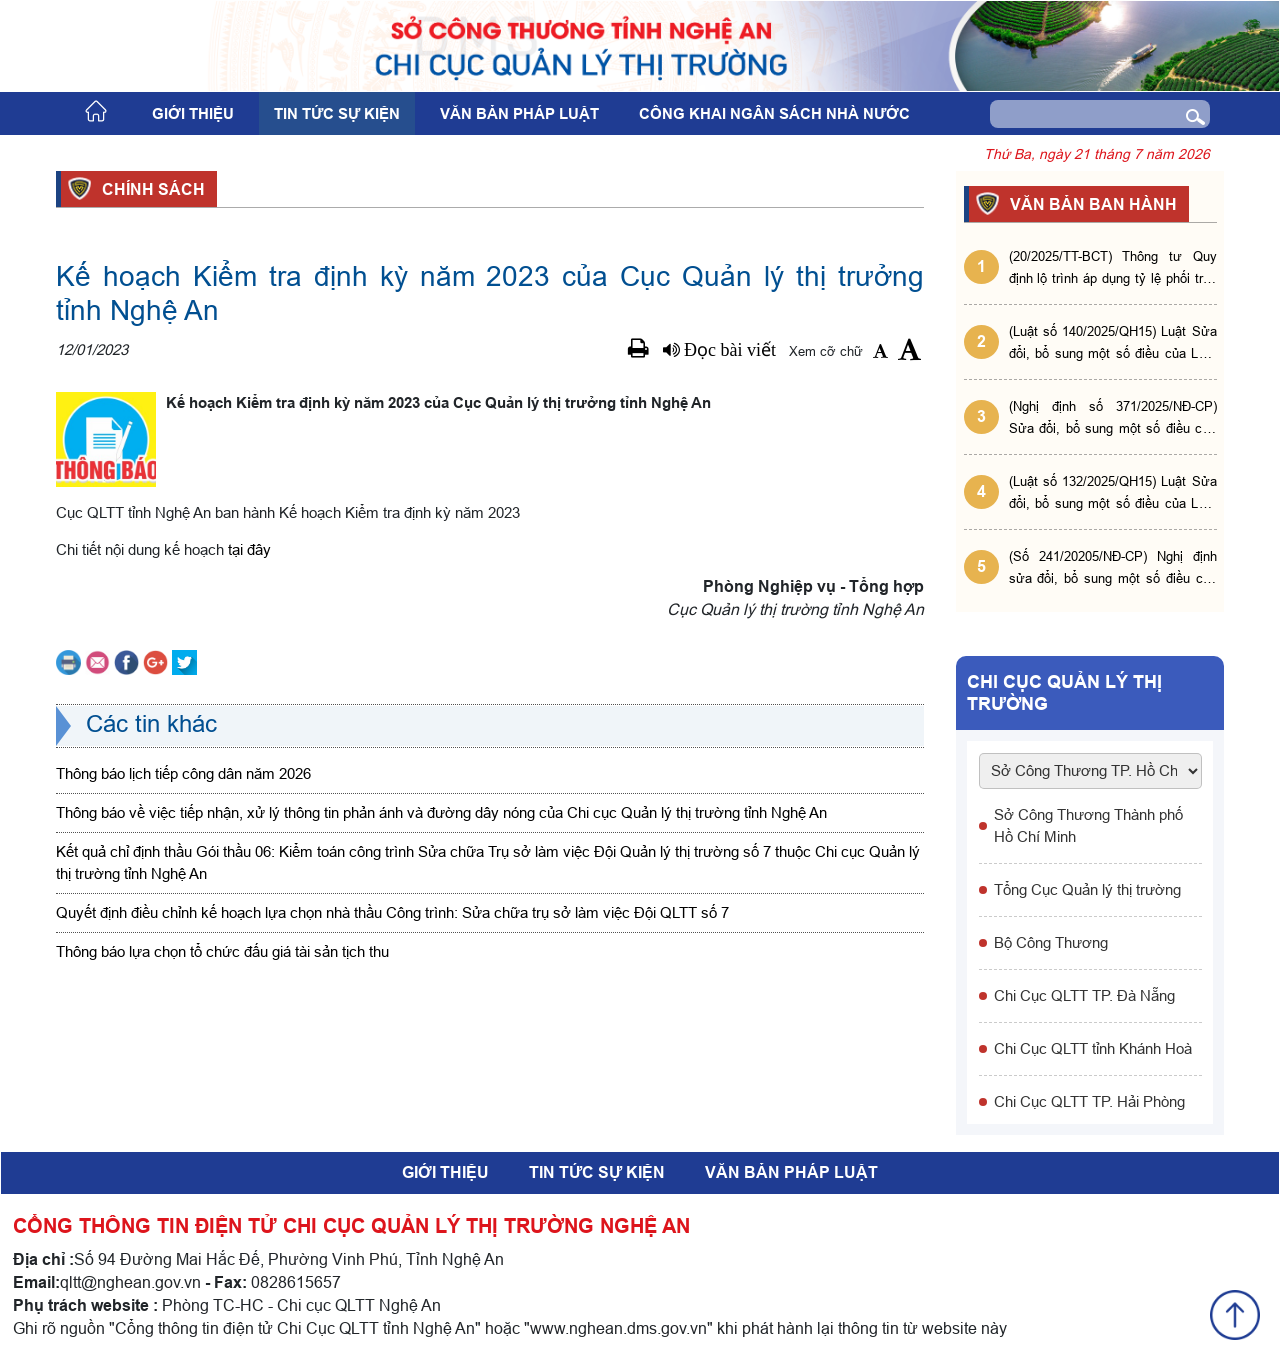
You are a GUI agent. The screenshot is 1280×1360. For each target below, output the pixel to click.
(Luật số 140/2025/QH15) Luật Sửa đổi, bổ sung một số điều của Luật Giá (1113, 343)
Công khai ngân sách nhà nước (774, 114)
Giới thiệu (193, 114)
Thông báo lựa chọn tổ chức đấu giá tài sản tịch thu (222, 951)
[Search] (1070, 114)
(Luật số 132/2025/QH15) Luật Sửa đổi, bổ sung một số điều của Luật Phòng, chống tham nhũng (1113, 493)
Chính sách (150, 189)
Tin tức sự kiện (337, 114)
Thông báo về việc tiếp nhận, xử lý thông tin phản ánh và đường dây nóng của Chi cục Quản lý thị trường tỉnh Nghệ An (441, 812)
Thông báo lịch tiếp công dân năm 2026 (183, 773)
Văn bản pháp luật (519, 114)
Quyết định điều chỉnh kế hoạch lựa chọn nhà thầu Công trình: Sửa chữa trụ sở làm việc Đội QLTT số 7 (392, 912)
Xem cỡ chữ (826, 351)
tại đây (249, 549)
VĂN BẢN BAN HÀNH (1090, 204)
